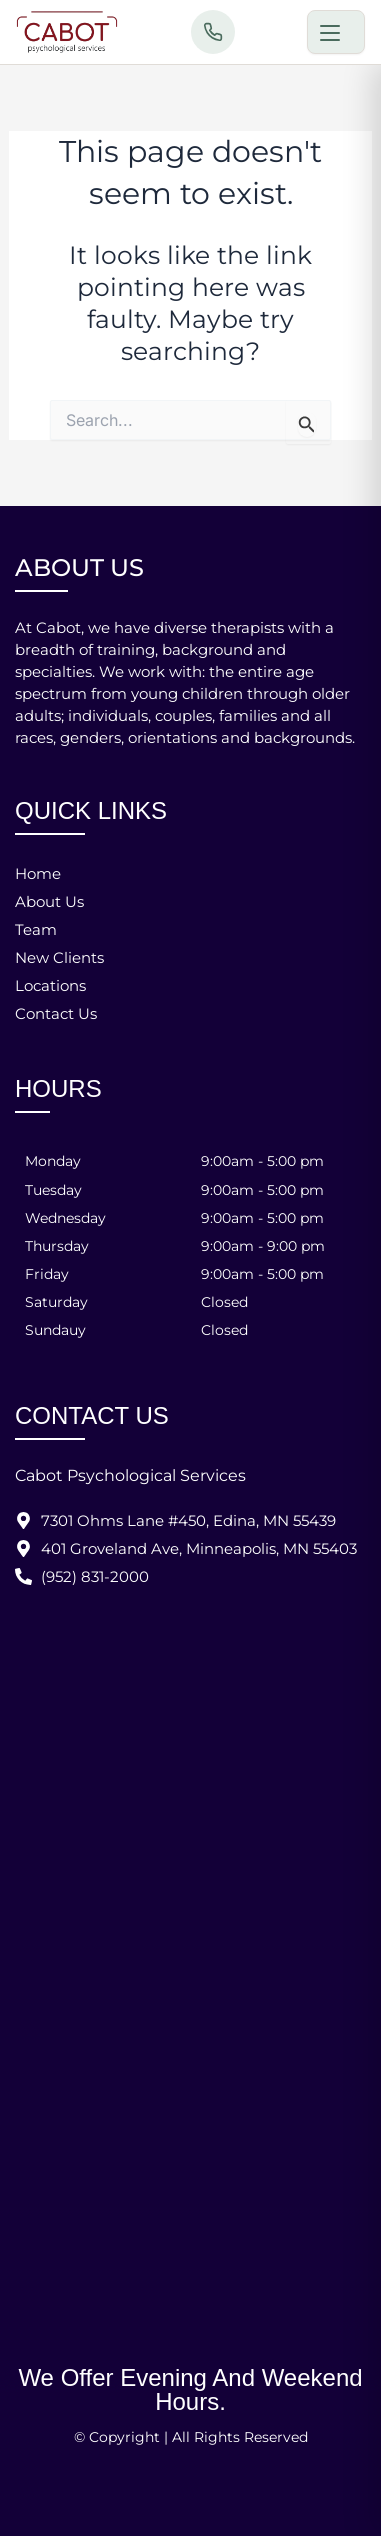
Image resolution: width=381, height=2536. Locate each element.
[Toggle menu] (336, 32)
